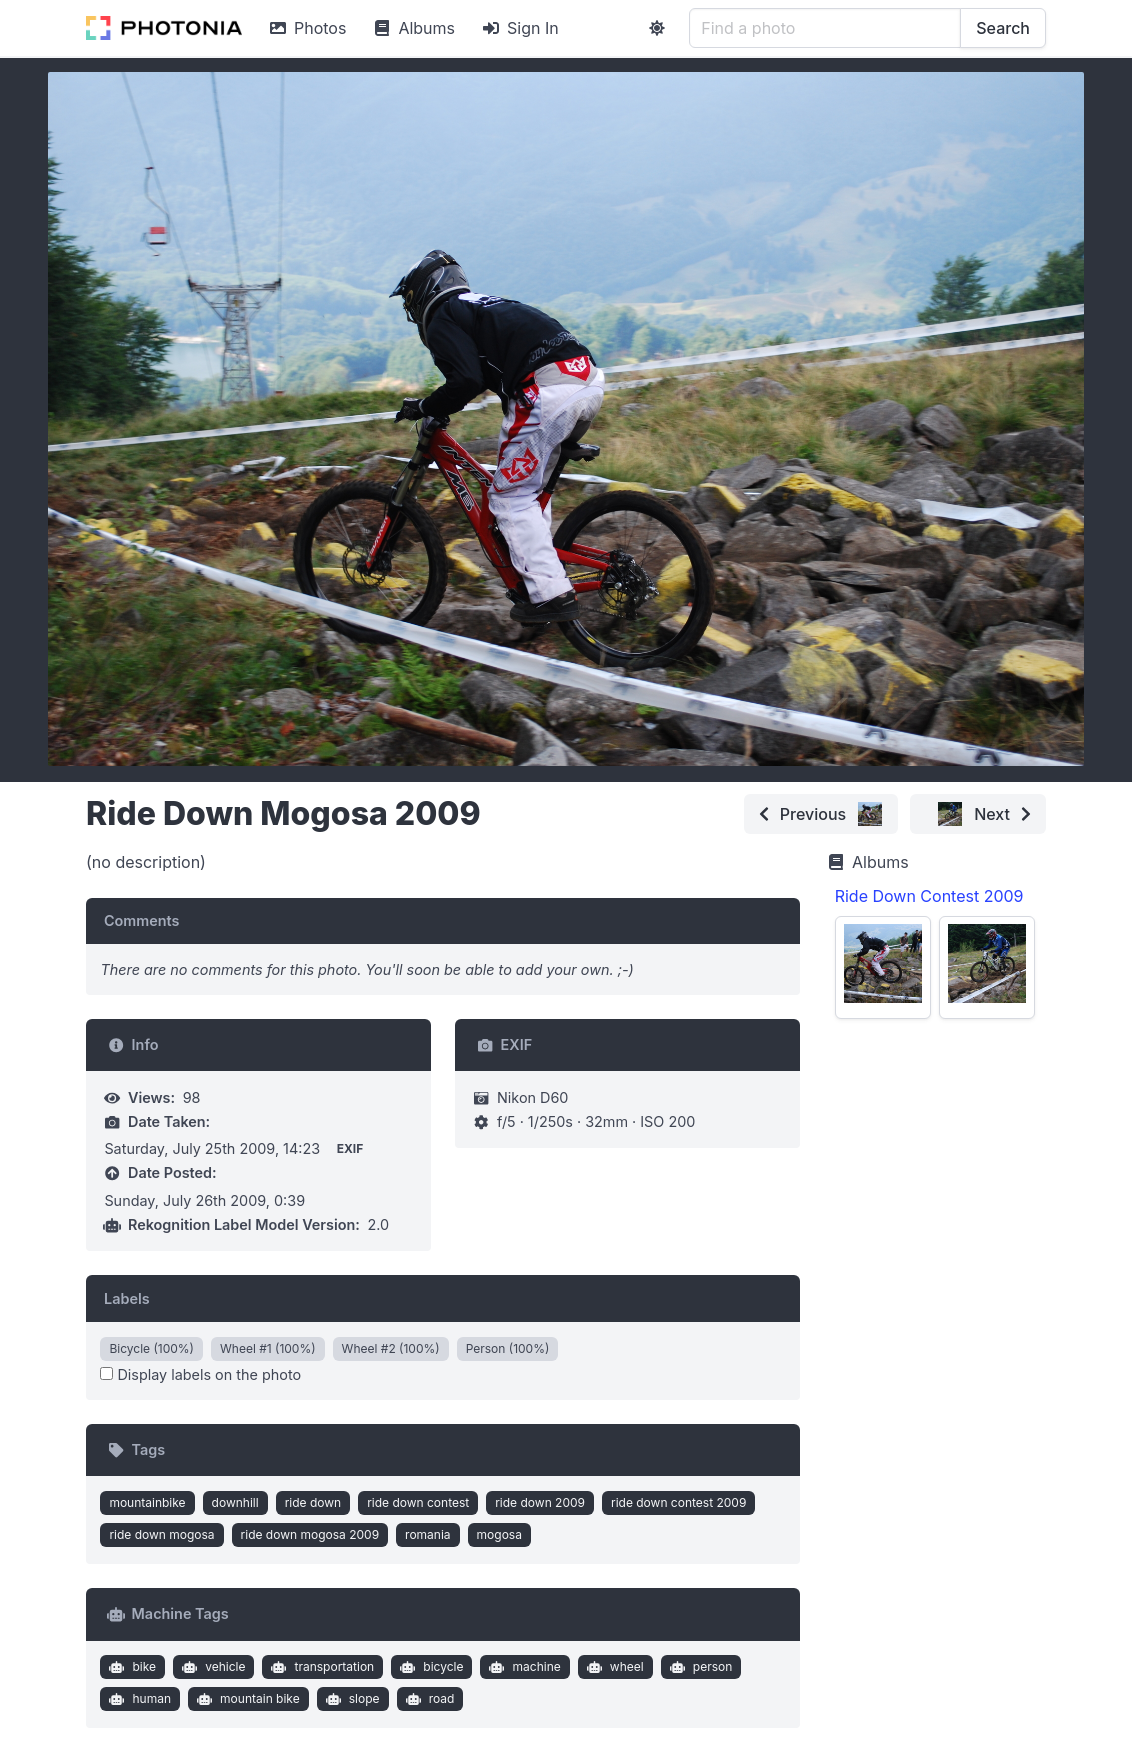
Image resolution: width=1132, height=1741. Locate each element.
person (698, 1667)
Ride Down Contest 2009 (929, 896)
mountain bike (246, 1699)
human (138, 1699)
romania (428, 1534)
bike (130, 1667)
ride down (313, 1502)
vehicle (212, 1667)
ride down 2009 (540, 1502)
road (427, 1699)
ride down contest (418, 1502)
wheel (612, 1667)
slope (350, 1699)
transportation (320, 1667)
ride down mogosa (161, 1534)
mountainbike (147, 1502)
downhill (235, 1502)
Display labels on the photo (200, 1374)
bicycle (430, 1667)
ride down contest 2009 (678, 1502)
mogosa (499, 1534)
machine (523, 1667)
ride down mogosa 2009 (310, 1534)
